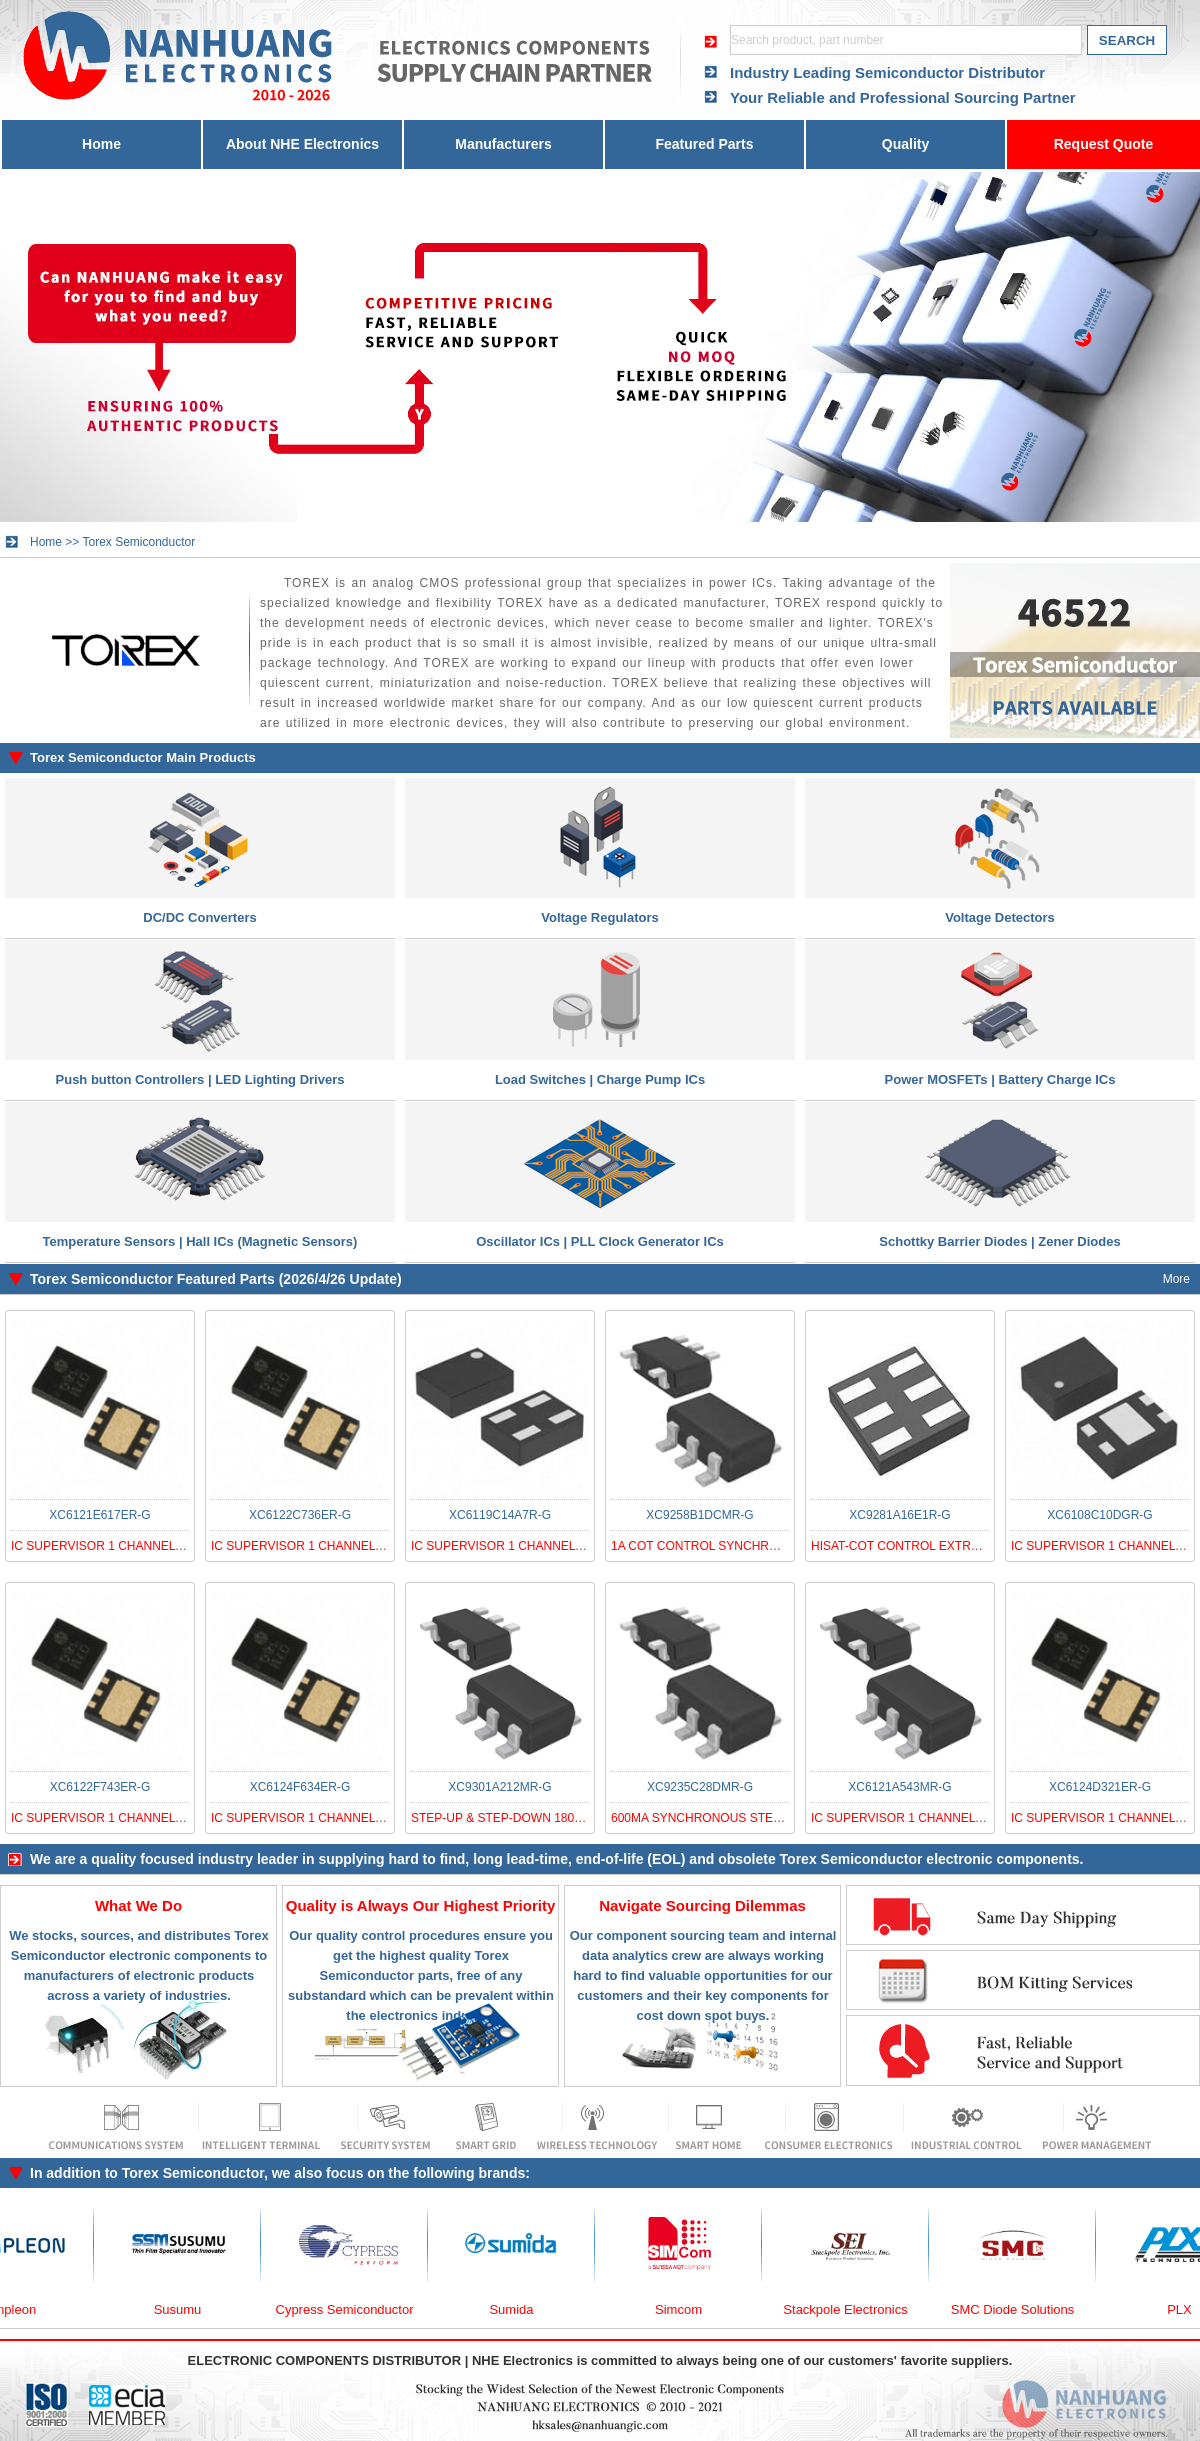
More (1176, 1279)
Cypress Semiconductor (355, 2309)
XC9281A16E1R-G (899, 1515)
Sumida (521, 2309)
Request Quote (1104, 144)
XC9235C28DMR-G (700, 1787)
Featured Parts (704, 144)
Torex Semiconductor (138, 542)
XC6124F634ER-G (300, 1787)
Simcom (688, 2309)
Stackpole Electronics (855, 2309)
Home (101, 144)
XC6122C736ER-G (300, 1515)
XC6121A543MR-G (899, 1787)
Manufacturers (503, 144)
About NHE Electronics (302, 144)
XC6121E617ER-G (99, 1515)
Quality (905, 144)
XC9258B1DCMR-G (699, 1515)
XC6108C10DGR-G (1099, 1515)
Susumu (188, 2309)
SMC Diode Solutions (1023, 2309)
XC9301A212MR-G (499, 1787)
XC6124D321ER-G (1100, 1787)
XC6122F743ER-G (100, 1787)
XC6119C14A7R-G (500, 1515)
